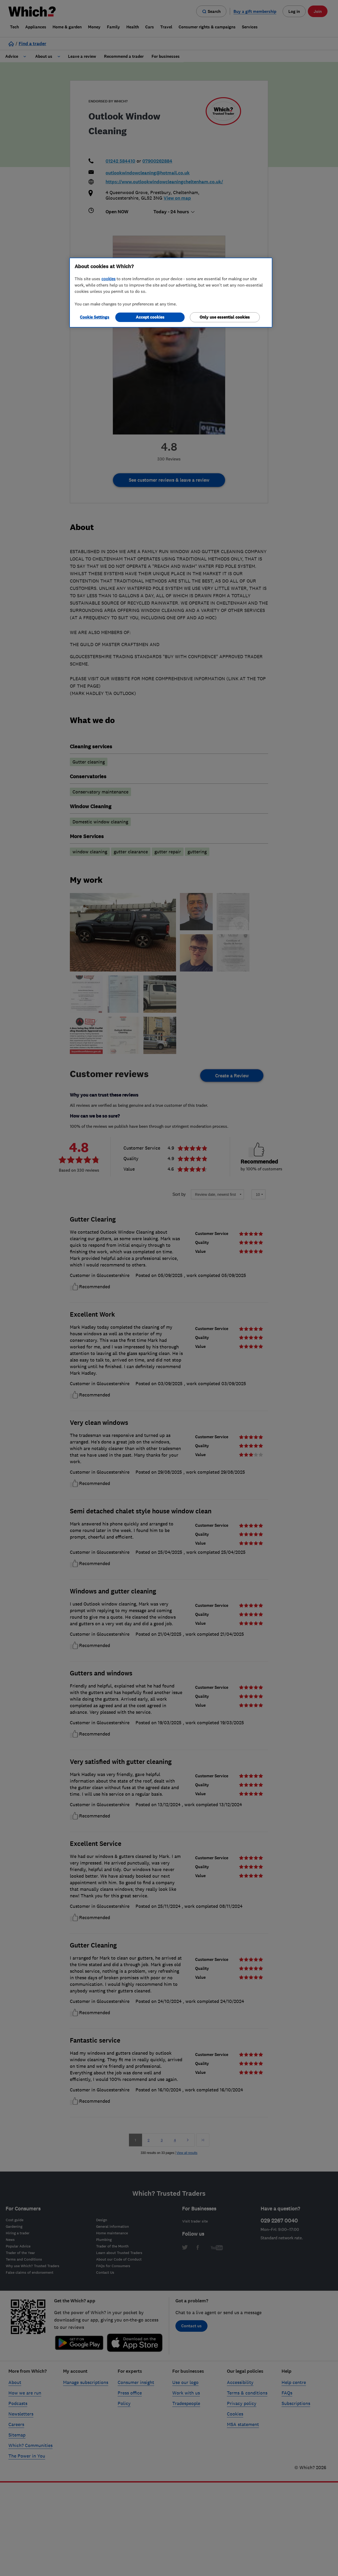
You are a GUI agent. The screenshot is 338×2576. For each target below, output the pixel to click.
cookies (108, 278)
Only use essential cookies (225, 317)
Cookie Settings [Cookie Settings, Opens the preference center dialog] (94, 317)
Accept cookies (150, 317)
